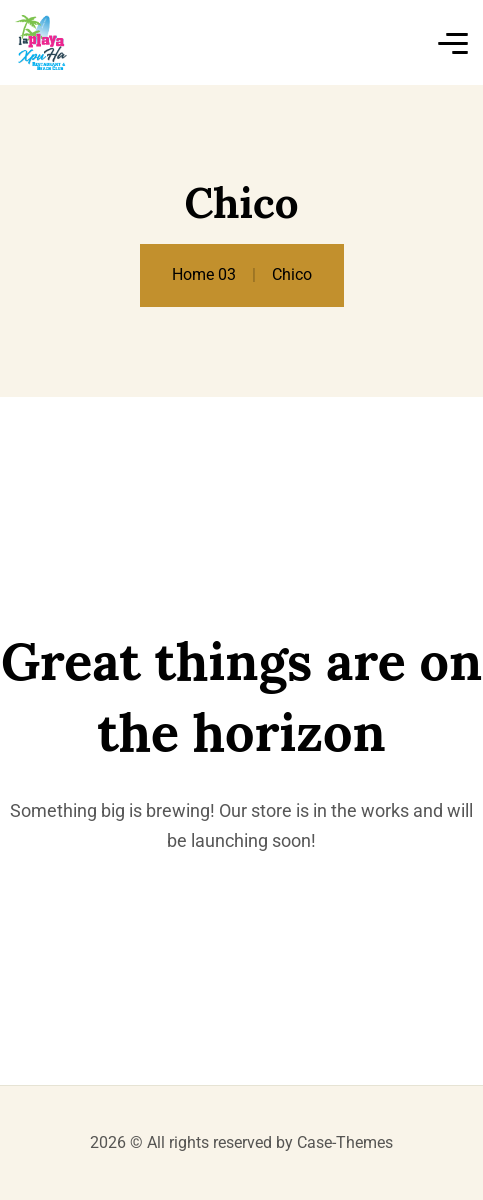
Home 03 (204, 274)
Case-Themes (345, 1142)
